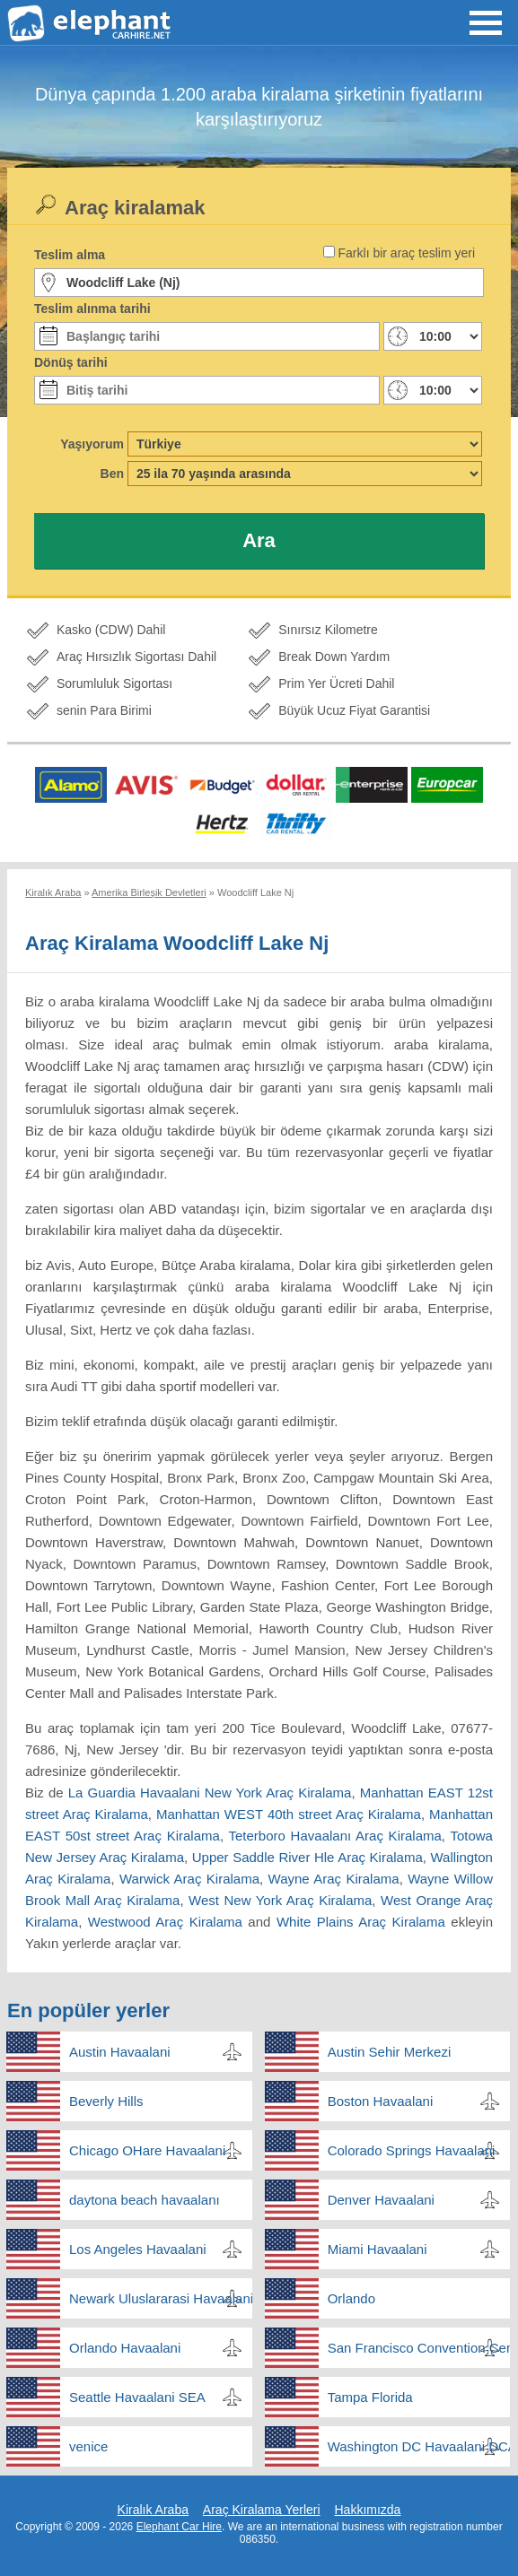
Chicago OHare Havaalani (147, 2150)
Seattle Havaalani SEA (137, 2397)
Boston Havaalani (381, 2101)
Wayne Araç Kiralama (333, 1878)
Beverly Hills (106, 2101)
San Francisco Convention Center (419, 2347)
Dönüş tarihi (71, 362)
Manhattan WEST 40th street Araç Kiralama (288, 1814)
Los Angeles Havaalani (137, 2249)
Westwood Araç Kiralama (165, 1921)
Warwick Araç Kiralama (189, 1878)
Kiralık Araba (153, 2509)
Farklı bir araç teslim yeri (406, 253)
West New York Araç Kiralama (280, 1900)
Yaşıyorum (92, 444)
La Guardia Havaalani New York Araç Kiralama (210, 1792)
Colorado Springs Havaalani (412, 2150)
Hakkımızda (367, 2509)
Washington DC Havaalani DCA (419, 2446)
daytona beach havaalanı (144, 2199)
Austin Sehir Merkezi (390, 2051)
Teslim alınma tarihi (92, 308)
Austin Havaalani (120, 2051)
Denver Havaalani (381, 2199)
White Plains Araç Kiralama (361, 1921)
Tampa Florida (370, 2397)
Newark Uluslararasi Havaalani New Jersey (160, 2298)
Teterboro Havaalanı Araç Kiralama (335, 1835)
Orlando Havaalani (124, 2347)
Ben (112, 473)
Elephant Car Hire (179, 2526)
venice (88, 2446)
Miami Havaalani (377, 2249)
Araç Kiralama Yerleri (261, 2509)
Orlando (351, 2298)
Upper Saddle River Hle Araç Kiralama (307, 1857)
